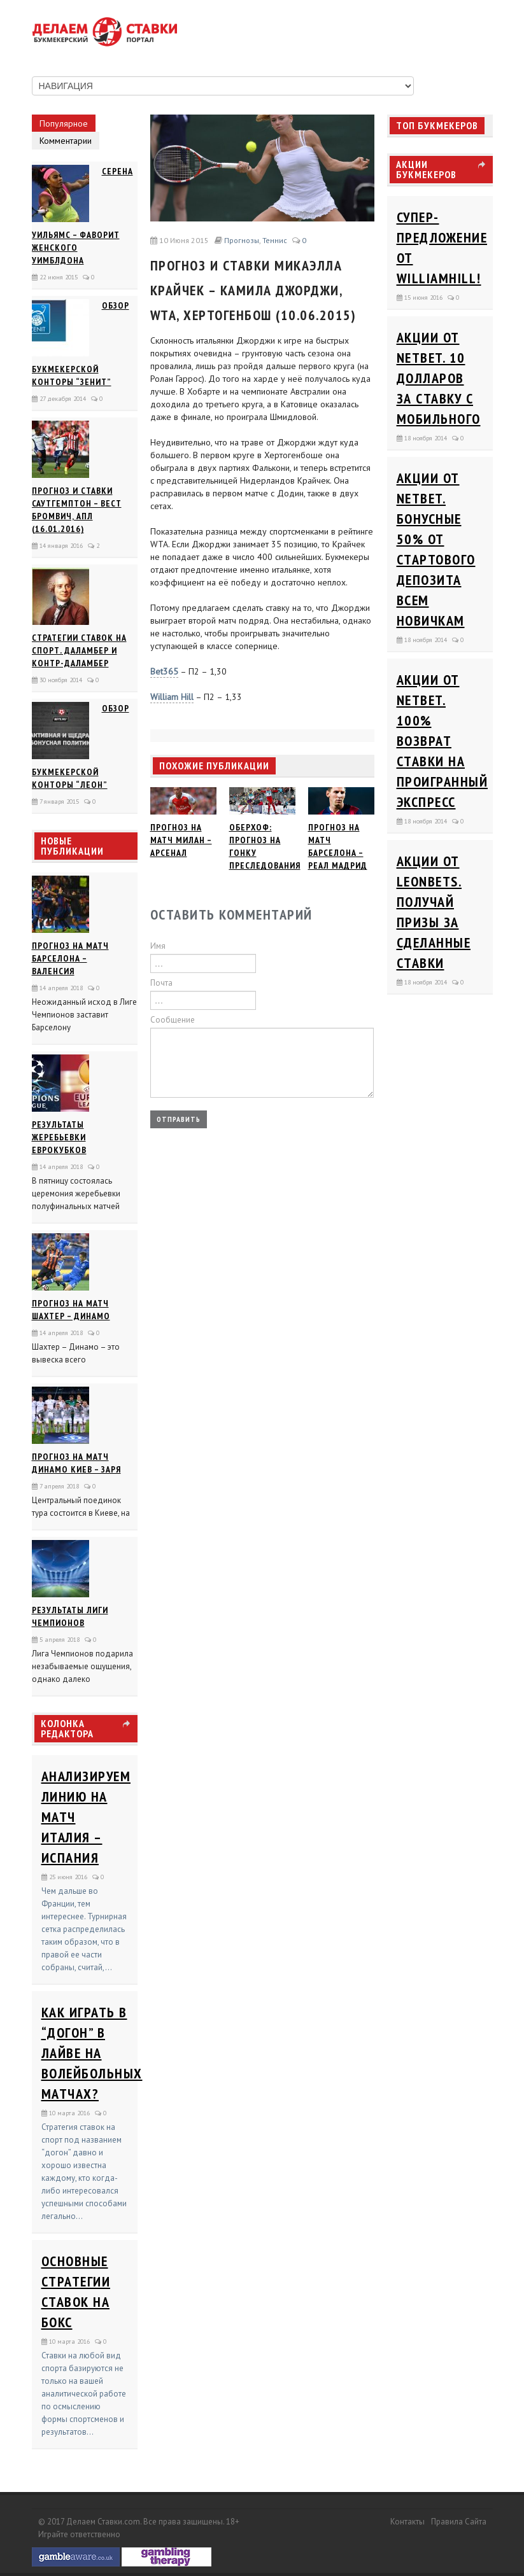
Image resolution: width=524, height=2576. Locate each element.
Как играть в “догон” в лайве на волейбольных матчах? (92, 2053)
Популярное (63, 123)
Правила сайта (458, 2521)
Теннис (274, 240)
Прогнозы (241, 240)
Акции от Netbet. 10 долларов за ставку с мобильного (439, 378)
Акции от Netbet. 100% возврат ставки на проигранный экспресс (442, 741)
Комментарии (65, 140)
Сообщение (172, 1019)
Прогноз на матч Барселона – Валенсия (70, 958)
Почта (161, 982)
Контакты (407, 2521)
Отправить (179, 1119)
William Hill (172, 697)
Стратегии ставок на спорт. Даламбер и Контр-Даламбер (79, 650)
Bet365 (164, 671)
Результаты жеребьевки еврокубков (59, 1137)
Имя (158, 946)
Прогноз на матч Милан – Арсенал (181, 840)
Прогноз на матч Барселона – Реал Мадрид (337, 846)
